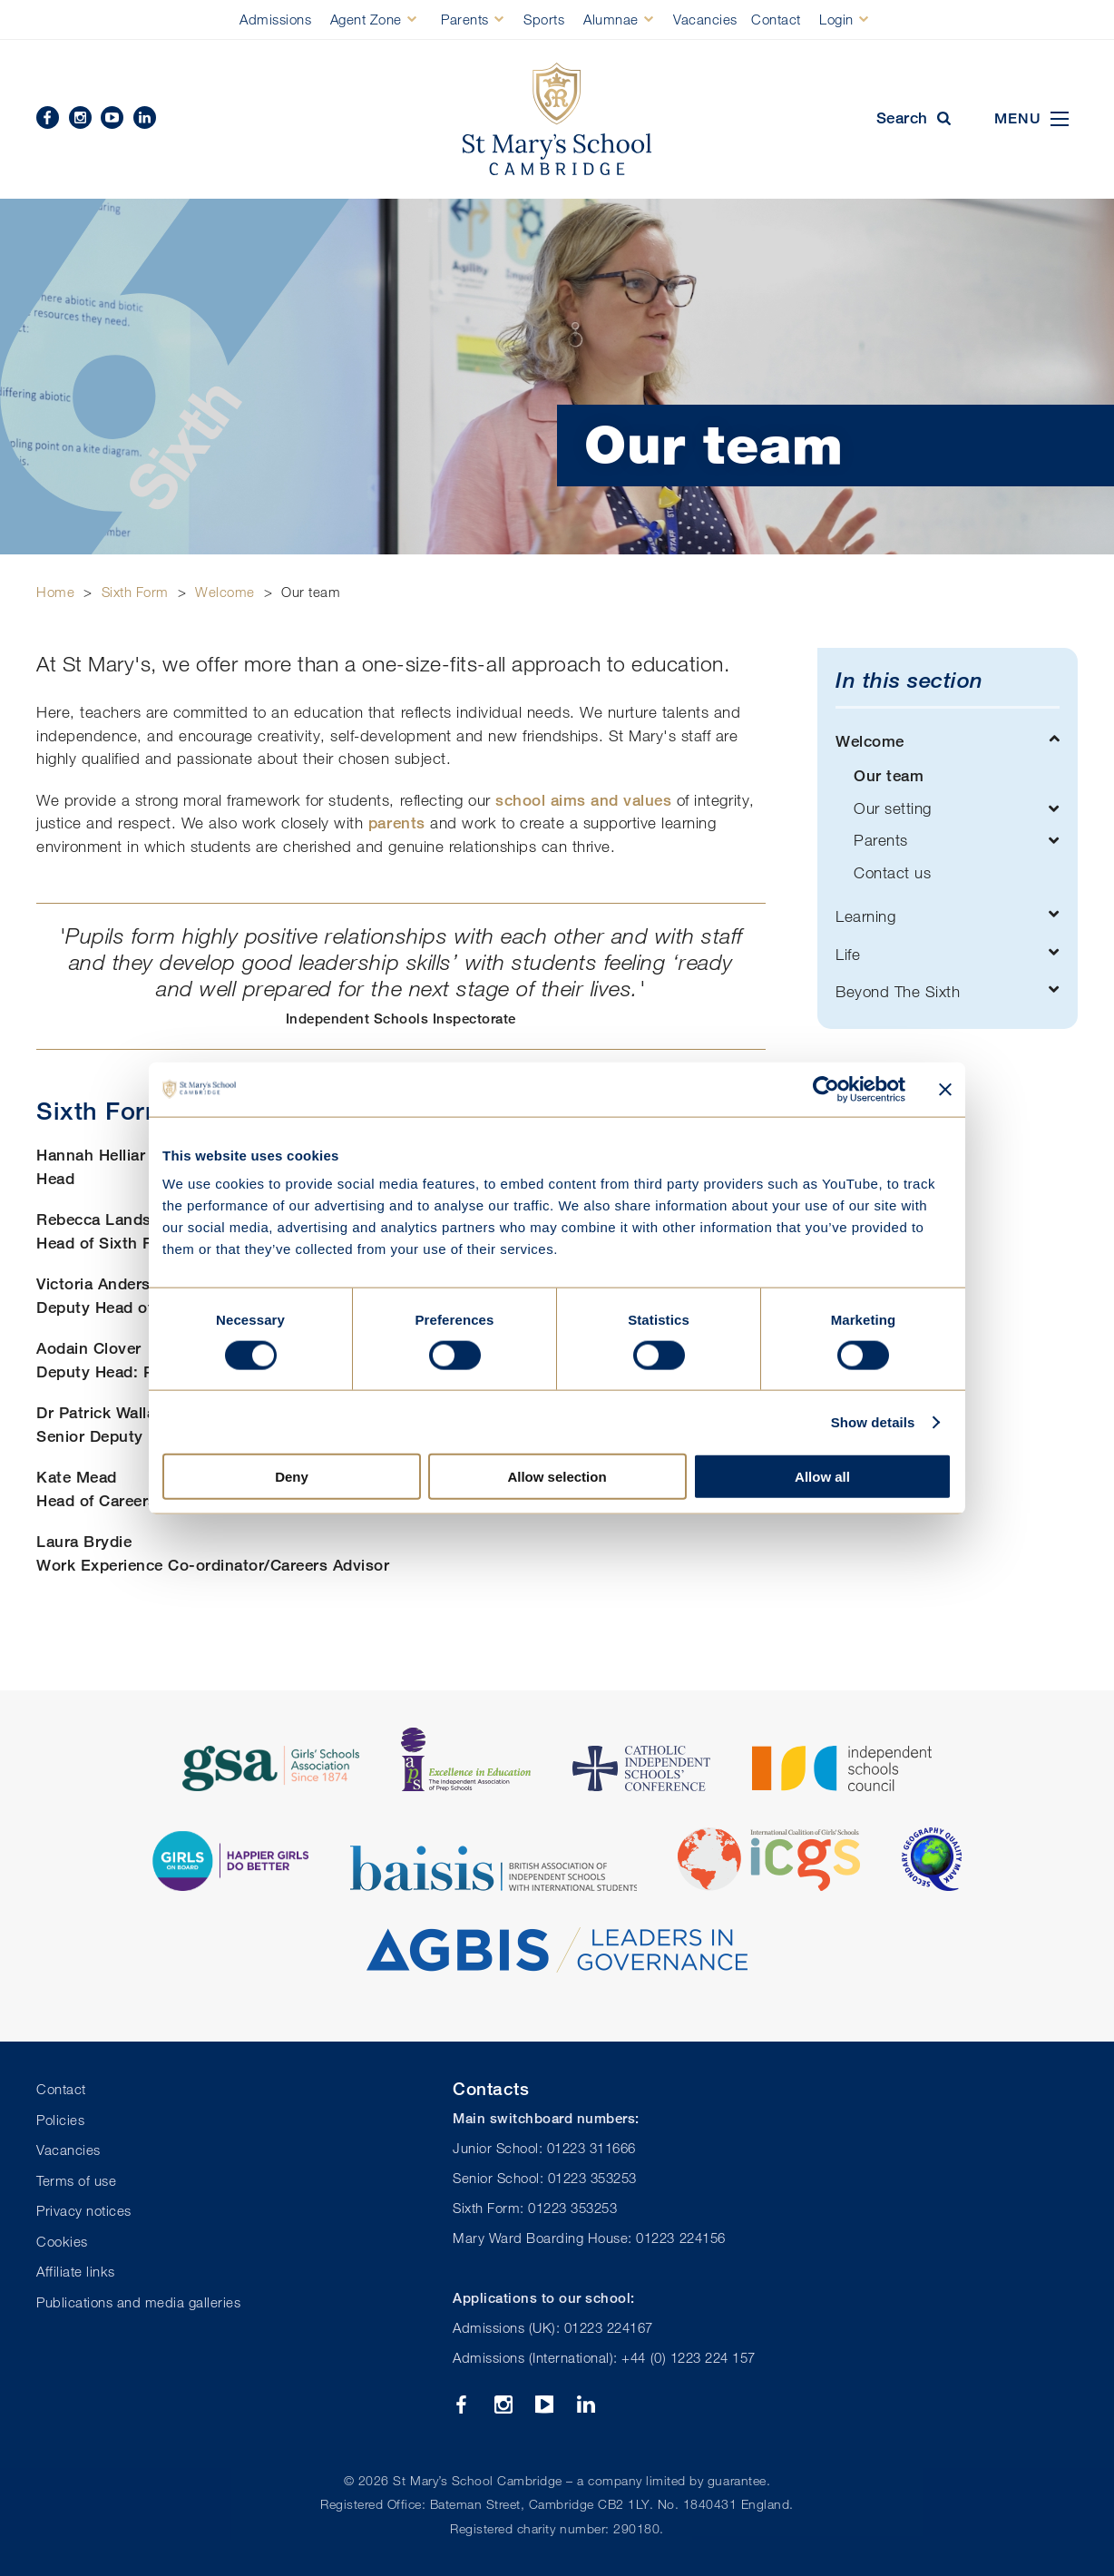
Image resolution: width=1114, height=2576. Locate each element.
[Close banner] (945, 1088)
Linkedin (144, 117)
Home (55, 591)
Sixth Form (135, 591)
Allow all (822, 1476)
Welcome (225, 591)
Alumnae (611, 19)
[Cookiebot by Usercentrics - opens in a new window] (826, 1088)
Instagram (80, 117)
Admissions (275, 19)
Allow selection (556, 1476)
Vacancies (705, 19)
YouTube (112, 117)
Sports (543, 19)
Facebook (47, 117)
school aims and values (583, 799)
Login (836, 19)
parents (396, 822)
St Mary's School (557, 119)
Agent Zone (366, 19)
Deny (291, 1476)
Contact (776, 19)
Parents (465, 19)
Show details (873, 1421)
